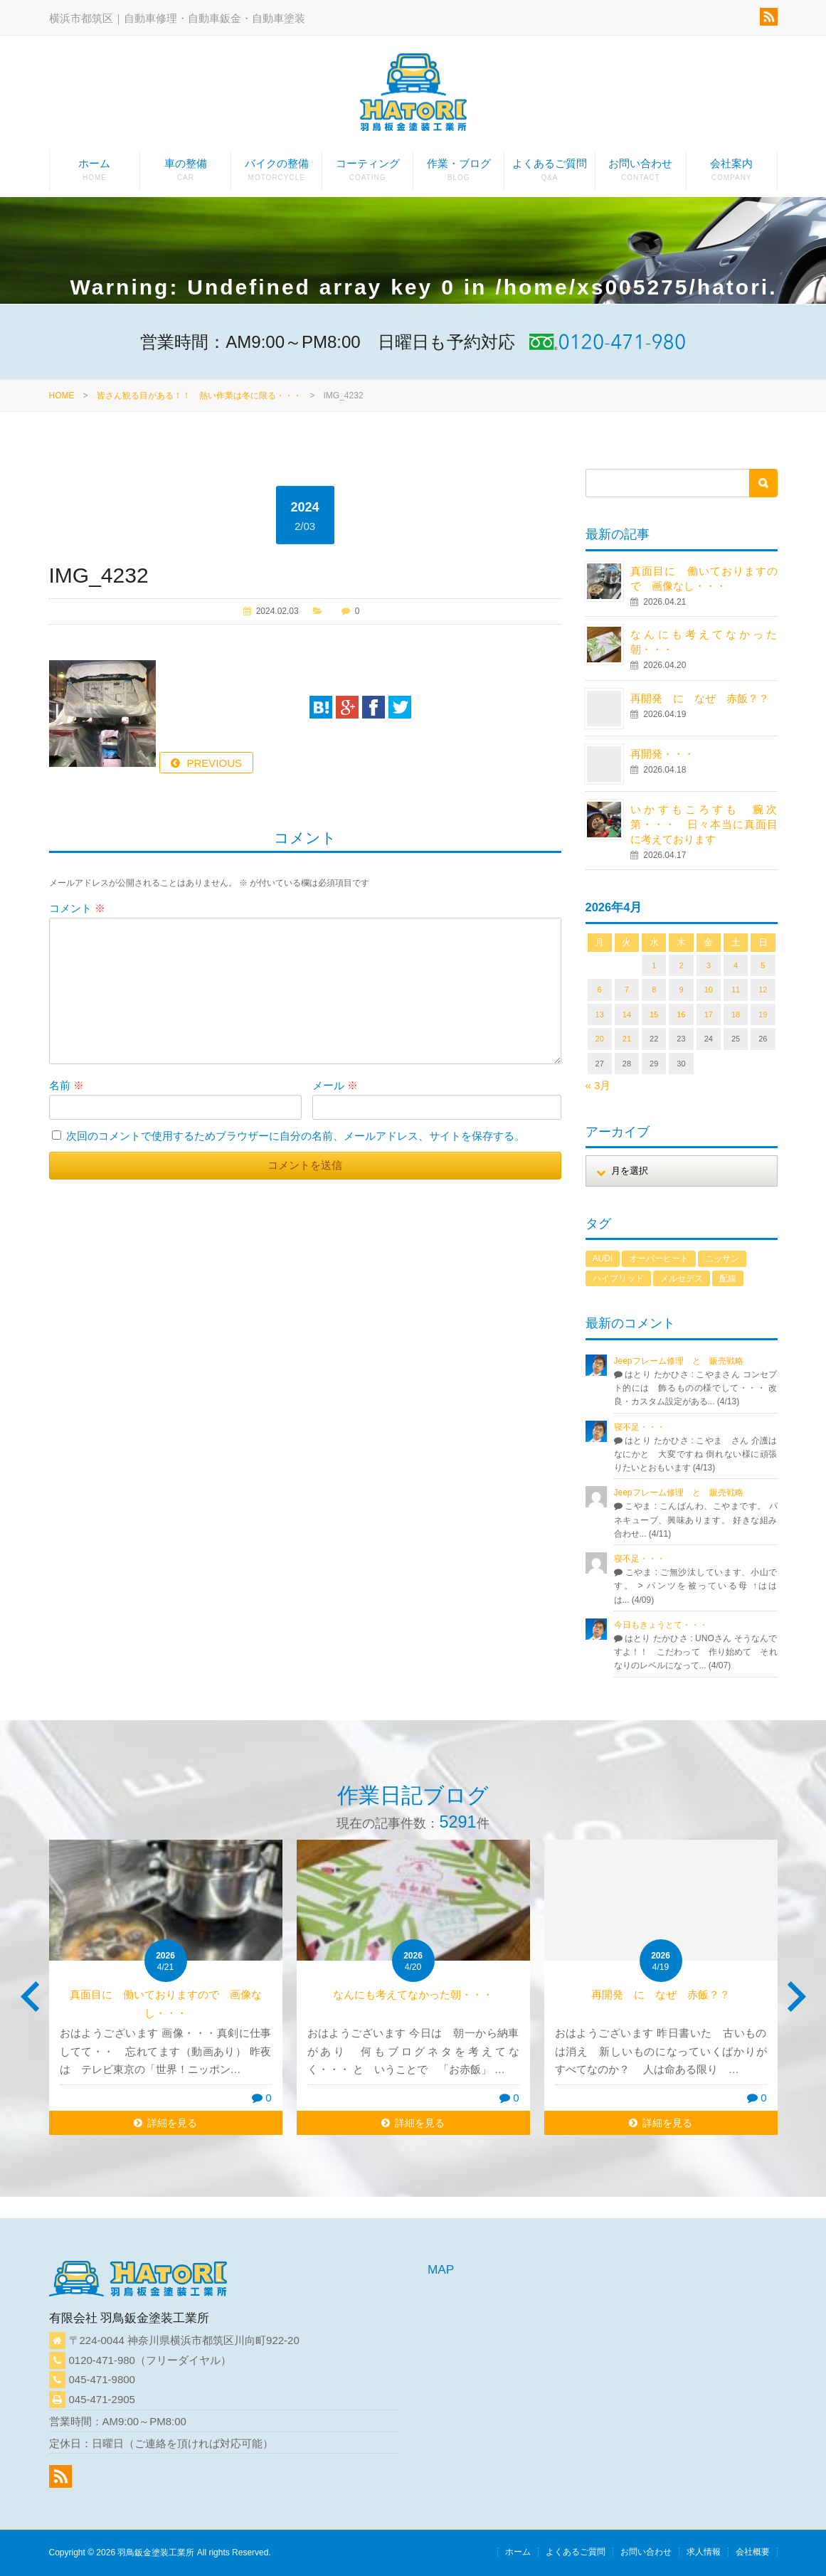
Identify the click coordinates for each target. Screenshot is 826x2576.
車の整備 (185, 173)
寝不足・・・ (639, 1427)
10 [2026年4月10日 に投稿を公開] (708, 989)
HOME (62, 396)
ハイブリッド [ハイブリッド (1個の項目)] (618, 1278)
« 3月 (598, 1085)
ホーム (95, 173)
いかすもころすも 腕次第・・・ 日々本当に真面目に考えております (703, 824)
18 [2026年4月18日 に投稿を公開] (735, 1014)
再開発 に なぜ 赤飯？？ (705, 698)
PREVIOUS (215, 763)
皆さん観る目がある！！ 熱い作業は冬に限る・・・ (199, 396)
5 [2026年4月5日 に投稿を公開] (763, 965)
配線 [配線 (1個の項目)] (727, 1278)
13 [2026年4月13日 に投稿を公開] (599, 1014)
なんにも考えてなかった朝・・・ (413, 1994)
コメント (77, 908)
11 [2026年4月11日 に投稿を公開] (735, 989)
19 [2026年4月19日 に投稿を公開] (762, 1014)
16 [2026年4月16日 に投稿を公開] (681, 1014)
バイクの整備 (276, 173)
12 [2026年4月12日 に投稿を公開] (762, 989)
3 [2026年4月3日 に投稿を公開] (708, 965)
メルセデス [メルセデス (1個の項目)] (681, 1278)
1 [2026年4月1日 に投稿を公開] (654, 965)
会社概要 (753, 2552)
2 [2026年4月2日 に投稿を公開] (681, 965)
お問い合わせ (640, 173)
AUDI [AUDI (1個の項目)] (603, 1258)
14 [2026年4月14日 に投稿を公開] (627, 1014)
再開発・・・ (662, 754)
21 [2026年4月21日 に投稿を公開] (627, 1038)
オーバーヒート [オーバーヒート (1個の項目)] (659, 1258)
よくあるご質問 (549, 173)
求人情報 (704, 2552)
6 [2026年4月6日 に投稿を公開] (600, 989)
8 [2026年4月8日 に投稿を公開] (654, 989)
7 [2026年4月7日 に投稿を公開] (627, 989)
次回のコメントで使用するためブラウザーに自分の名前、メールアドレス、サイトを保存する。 (295, 1136)
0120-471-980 (102, 2360)
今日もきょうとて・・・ (661, 1625)
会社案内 (732, 173)
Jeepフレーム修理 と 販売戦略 (683, 1361)
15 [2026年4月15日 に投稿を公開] (654, 1014)
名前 (66, 1085)
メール (335, 1085)
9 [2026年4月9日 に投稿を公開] (681, 989)
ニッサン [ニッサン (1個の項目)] (722, 1258)
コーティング (367, 173)
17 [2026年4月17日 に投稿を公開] (708, 1014)
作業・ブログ (458, 173)
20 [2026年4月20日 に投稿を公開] (599, 1038)
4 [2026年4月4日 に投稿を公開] (736, 965)
